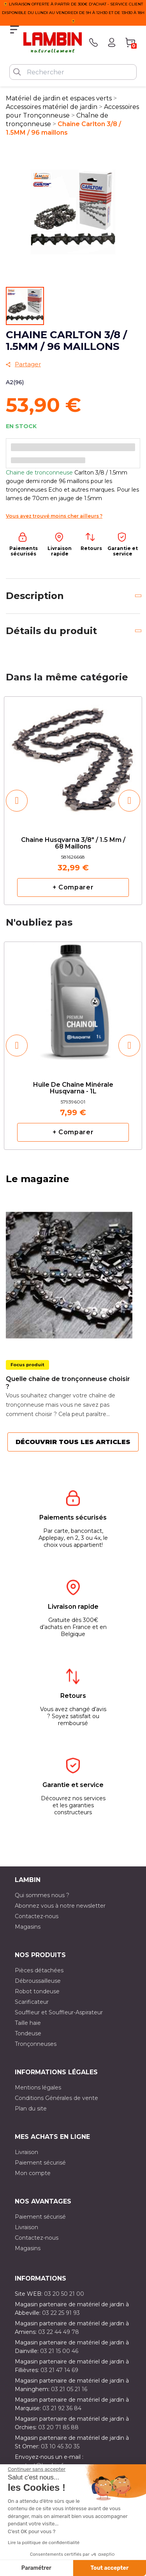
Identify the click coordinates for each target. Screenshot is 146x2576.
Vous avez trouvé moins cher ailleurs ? (54, 516)
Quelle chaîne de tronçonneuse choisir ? (68, 1382)
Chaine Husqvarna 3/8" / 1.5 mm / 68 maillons (73, 843)
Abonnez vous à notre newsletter (60, 1905)
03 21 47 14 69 (59, 2370)
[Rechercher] (73, 72)
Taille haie (28, 2022)
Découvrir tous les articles (73, 1442)
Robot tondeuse (37, 1991)
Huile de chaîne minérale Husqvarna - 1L (73, 1088)
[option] (73, 800)
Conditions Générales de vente (56, 2098)
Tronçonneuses (35, 2043)
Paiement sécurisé (40, 2162)
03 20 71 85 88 (58, 2427)
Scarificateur (32, 2001)
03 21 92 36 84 (61, 2408)
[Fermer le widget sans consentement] (36, 2469)
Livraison (26, 2152)
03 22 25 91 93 (61, 2312)
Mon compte (33, 2173)
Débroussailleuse (38, 1980)
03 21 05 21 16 (69, 2389)
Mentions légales (38, 2087)
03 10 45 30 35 (60, 2446)
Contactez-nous (36, 1916)
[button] (17, 801)
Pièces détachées (39, 1970)
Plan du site (31, 2108)
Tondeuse (28, 2033)
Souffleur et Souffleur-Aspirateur (59, 2012)
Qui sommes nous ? (42, 1895)
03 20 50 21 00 (64, 2293)
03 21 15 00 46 (59, 2351)
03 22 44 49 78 (58, 2331)
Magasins (27, 1926)
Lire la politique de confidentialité (43, 2542)
